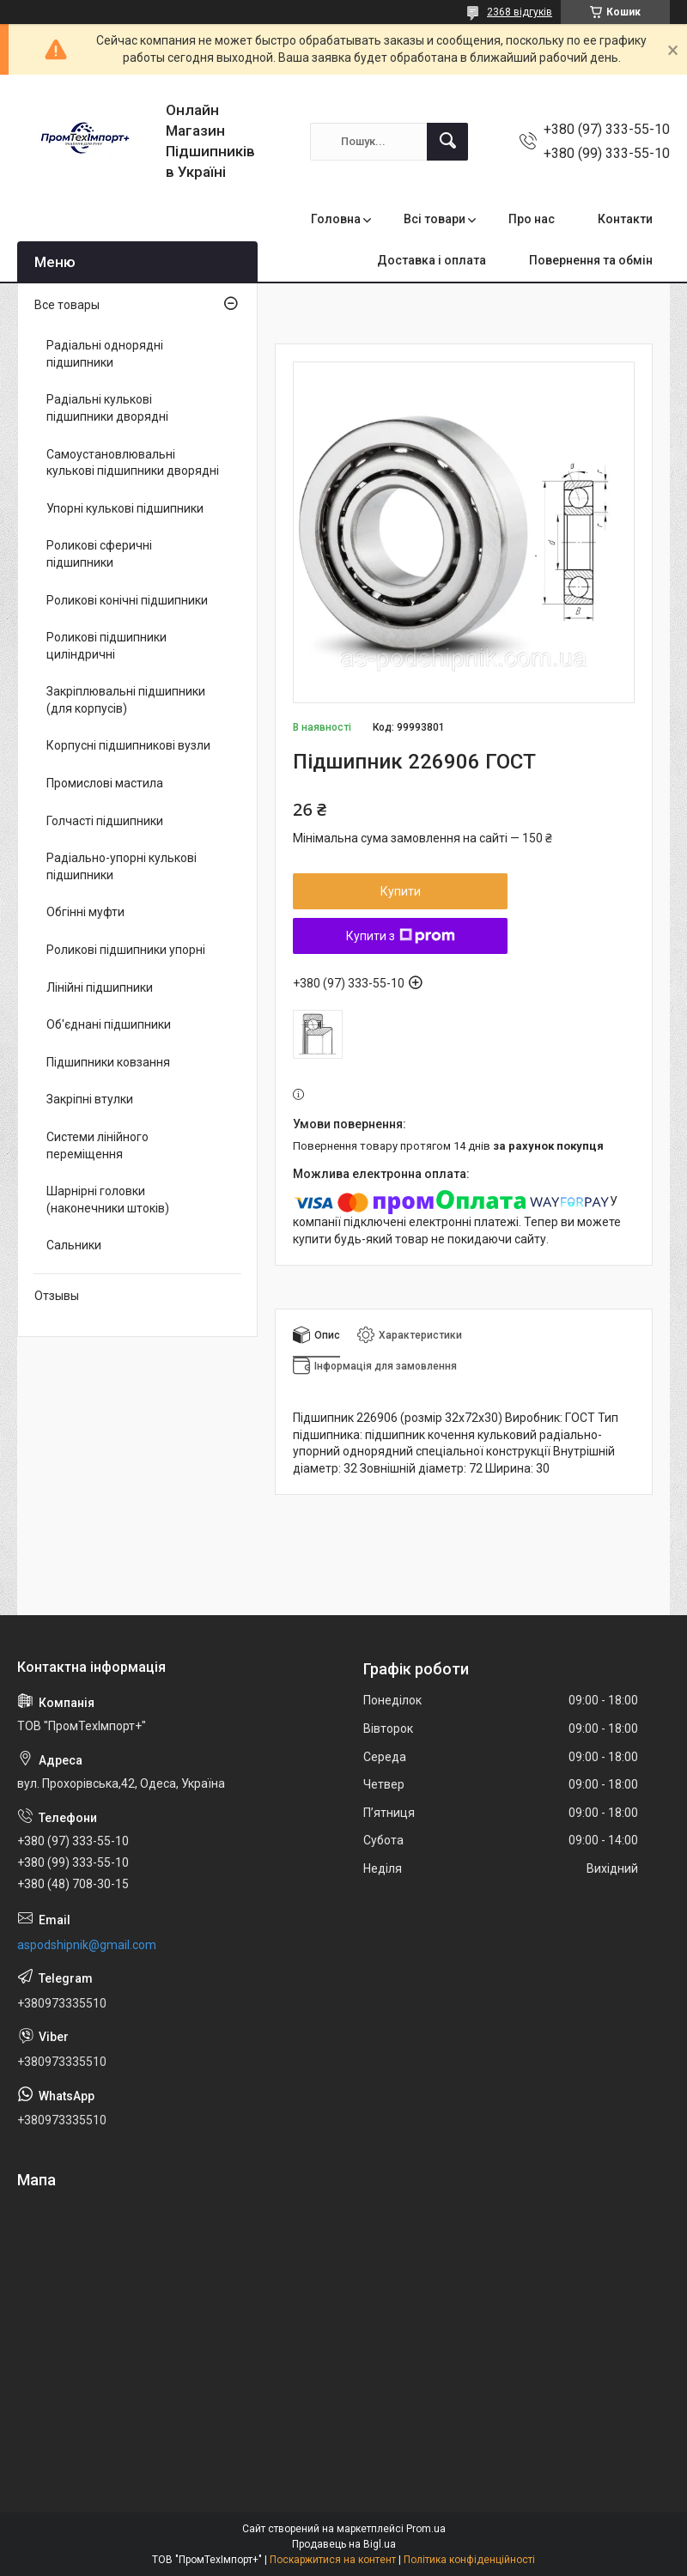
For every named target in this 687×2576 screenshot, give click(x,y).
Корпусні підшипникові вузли (128, 745)
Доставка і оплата (431, 260)
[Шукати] (447, 142)
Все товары (67, 305)
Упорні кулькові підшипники (125, 508)
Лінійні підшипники (99, 987)
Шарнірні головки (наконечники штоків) (107, 1199)
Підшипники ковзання (108, 1062)
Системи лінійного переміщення (97, 1145)
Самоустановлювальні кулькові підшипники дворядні (132, 462)
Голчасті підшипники (104, 821)
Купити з (400, 936)
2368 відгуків (519, 12)
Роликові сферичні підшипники (99, 553)
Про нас (531, 219)
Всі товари (434, 219)
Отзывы (56, 1296)
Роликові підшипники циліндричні (106, 645)
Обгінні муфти (85, 912)
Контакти (625, 219)
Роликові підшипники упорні (125, 950)
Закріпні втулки (89, 1099)
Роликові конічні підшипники (127, 600)
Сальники (73, 1245)
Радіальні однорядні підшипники (104, 353)
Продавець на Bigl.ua (344, 2544)
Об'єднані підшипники (108, 1024)
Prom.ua (426, 2529)
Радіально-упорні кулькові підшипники (121, 866)
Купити (400, 891)
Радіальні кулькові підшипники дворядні (107, 407)
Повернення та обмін (591, 260)
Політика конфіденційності (469, 2560)
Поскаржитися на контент (333, 2560)
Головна (336, 219)
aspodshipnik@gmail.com (86, 1945)
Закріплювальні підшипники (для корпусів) (125, 699)
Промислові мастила (104, 783)
